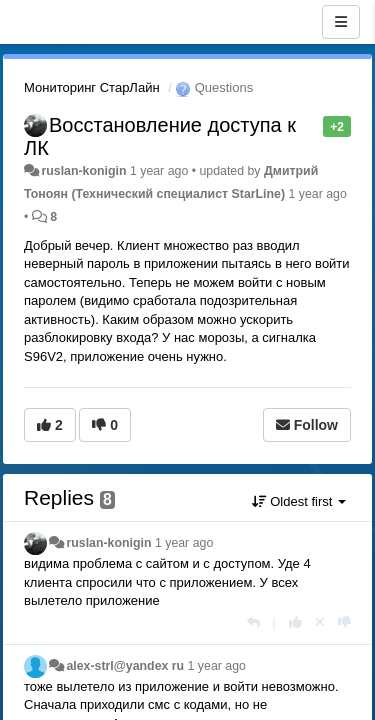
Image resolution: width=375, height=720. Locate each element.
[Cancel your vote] (320, 622)
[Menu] (341, 22)
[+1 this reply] (295, 622)
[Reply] (253, 622)
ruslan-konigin (83, 171)
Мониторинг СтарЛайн (92, 87)
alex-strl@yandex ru (125, 666)
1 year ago (184, 543)
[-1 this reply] (344, 622)
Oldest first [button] (299, 501)
